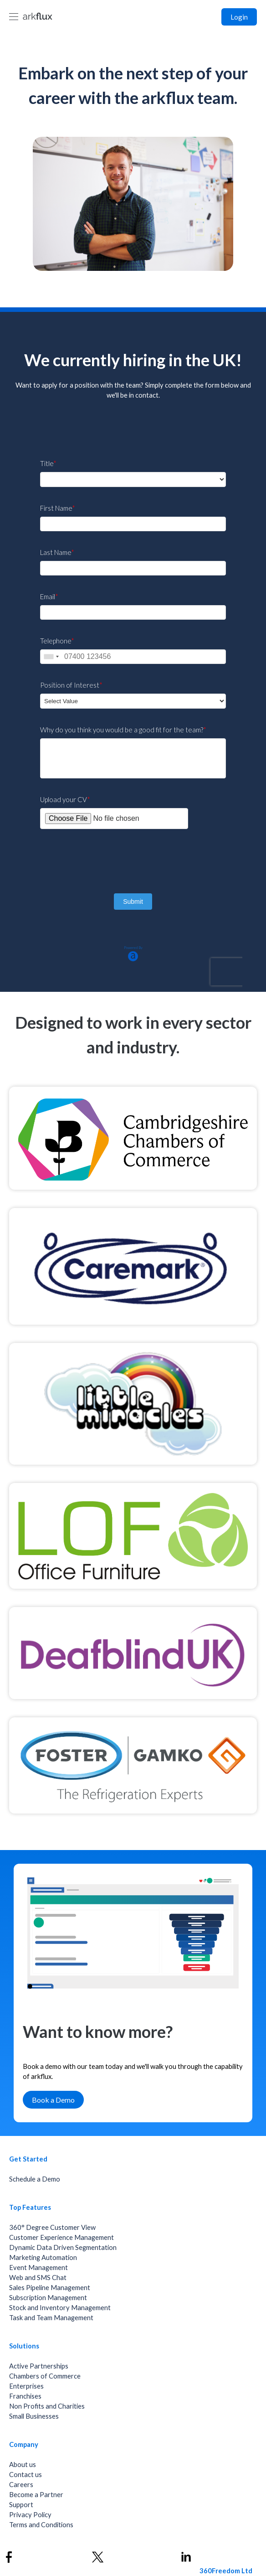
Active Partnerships (38, 2366)
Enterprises (26, 2386)
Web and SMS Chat (37, 2277)
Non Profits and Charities (47, 2406)
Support (21, 2505)
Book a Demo (53, 2099)
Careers (21, 2484)
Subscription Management (48, 2297)
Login (239, 17)
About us (22, 2464)
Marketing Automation (43, 2257)
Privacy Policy (30, 2515)
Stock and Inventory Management (60, 2308)
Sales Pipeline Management (49, 2287)
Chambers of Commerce (45, 2376)
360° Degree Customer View (52, 2227)
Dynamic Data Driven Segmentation (63, 2247)
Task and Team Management (51, 2318)
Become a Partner (36, 2494)
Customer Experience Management (61, 2237)
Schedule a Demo (34, 2179)
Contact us (25, 2474)
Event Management (38, 2267)
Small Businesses (34, 2416)
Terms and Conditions (41, 2525)
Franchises (25, 2396)
